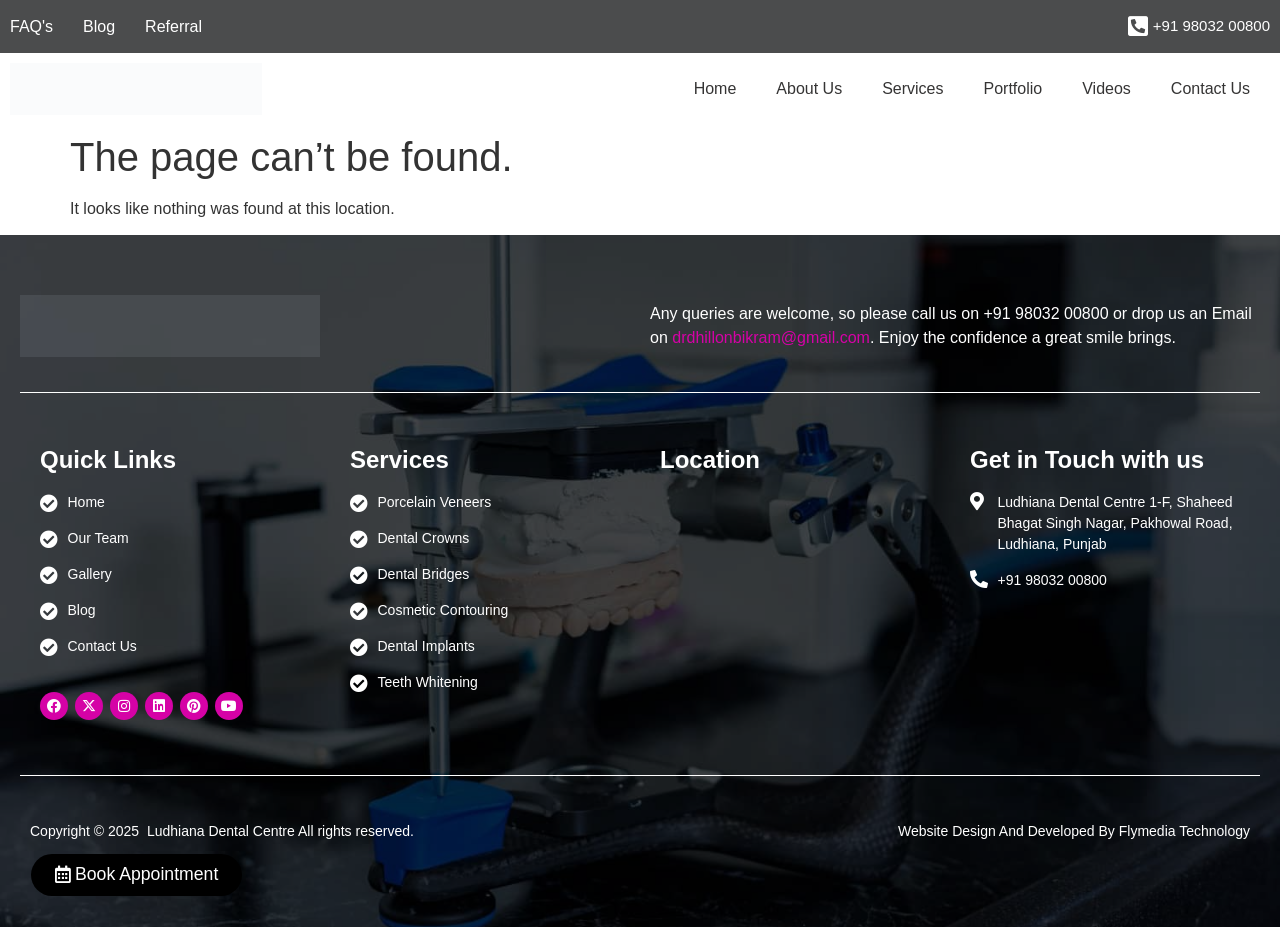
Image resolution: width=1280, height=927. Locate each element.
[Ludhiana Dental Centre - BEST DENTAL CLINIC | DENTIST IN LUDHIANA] (795, 586)
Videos (1106, 88)
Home (715, 88)
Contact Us (1210, 88)
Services (912, 88)
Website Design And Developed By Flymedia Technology (1074, 831)
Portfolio (1013, 88)
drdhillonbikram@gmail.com (771, 337)
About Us (809, 88)
